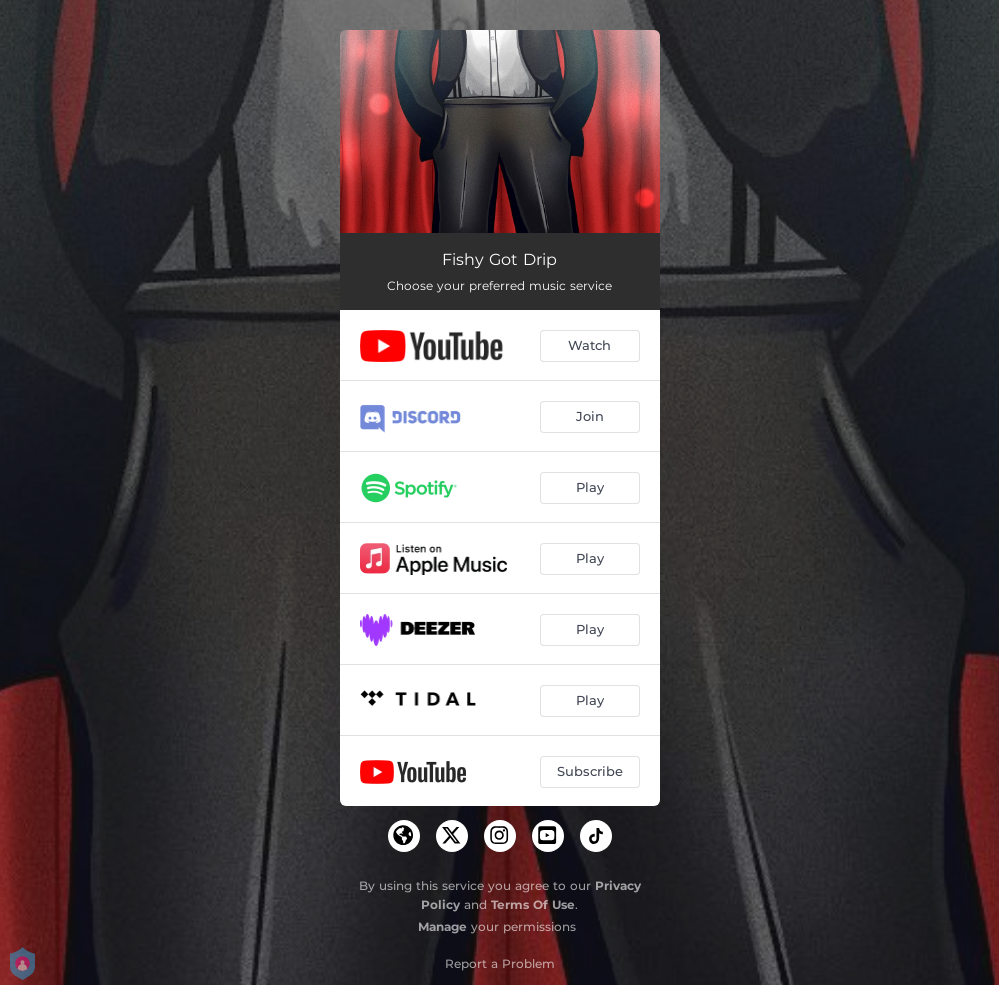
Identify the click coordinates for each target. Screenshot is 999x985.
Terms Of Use (533, 904)
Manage (442, 926)
